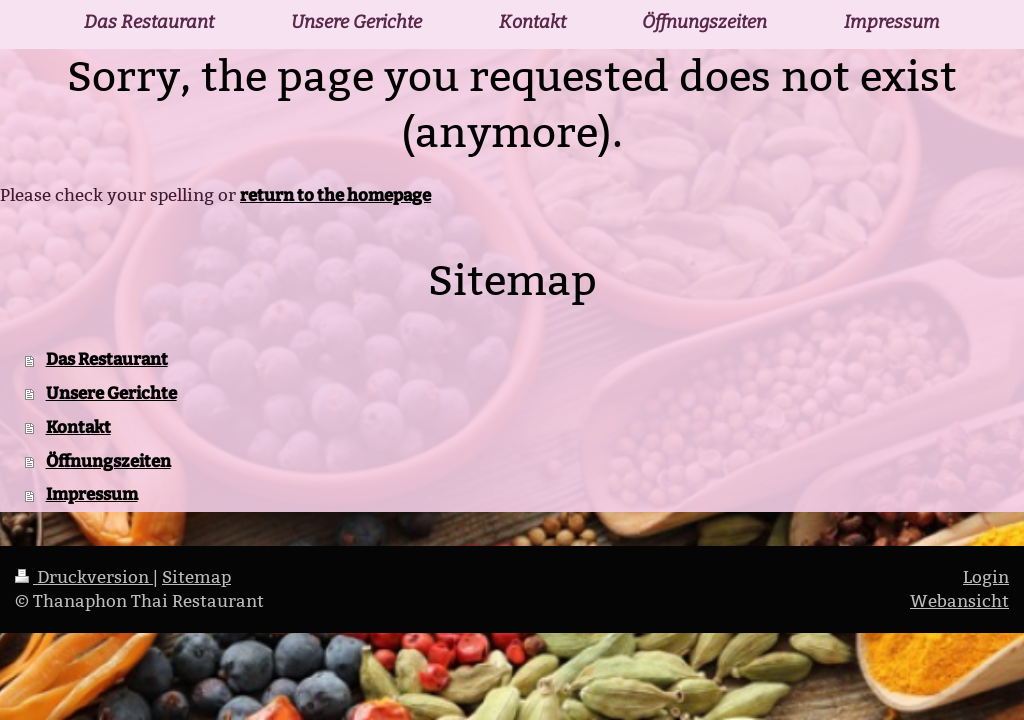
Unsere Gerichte (111, 393)
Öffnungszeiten (108, 461)
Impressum (92, 494)
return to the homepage (335, 195)
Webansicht (959, 601)
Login (986, 577)
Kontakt (78, 427)
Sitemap (196, 577)
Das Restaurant (107, 359)
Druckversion (84, 577)
